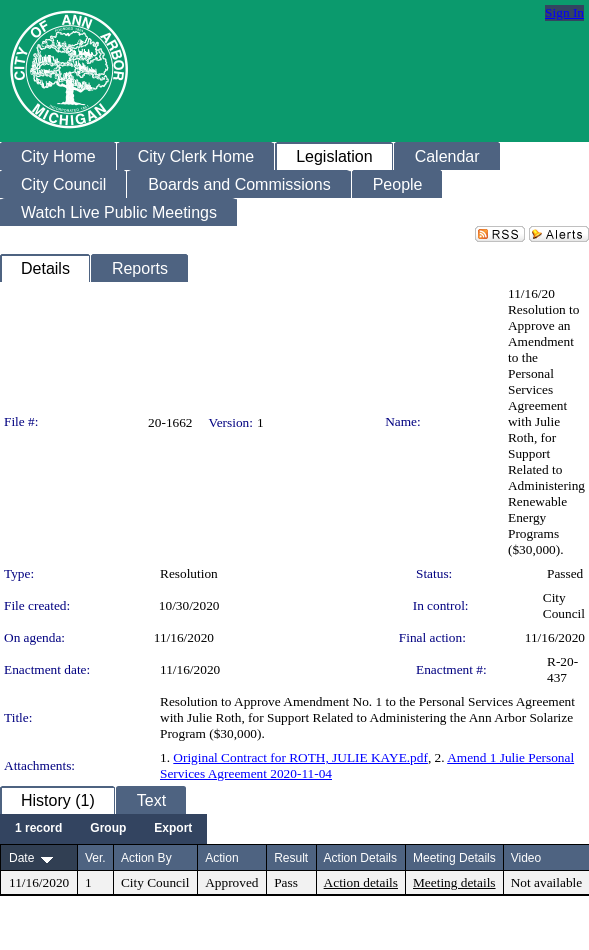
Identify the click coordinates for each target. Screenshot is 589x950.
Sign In (564, 12)
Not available (546, 882)
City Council (564, 605)
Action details (361, 882)
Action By (146, 858)
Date (21, 858)
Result (291, 858)
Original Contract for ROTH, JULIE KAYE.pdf (300, 757)
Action (221, 858)
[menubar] (103, 829)
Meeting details (454, 882)
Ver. (95, 858)
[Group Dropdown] (108, 829)
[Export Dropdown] (173, 829)
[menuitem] (38, 829)
